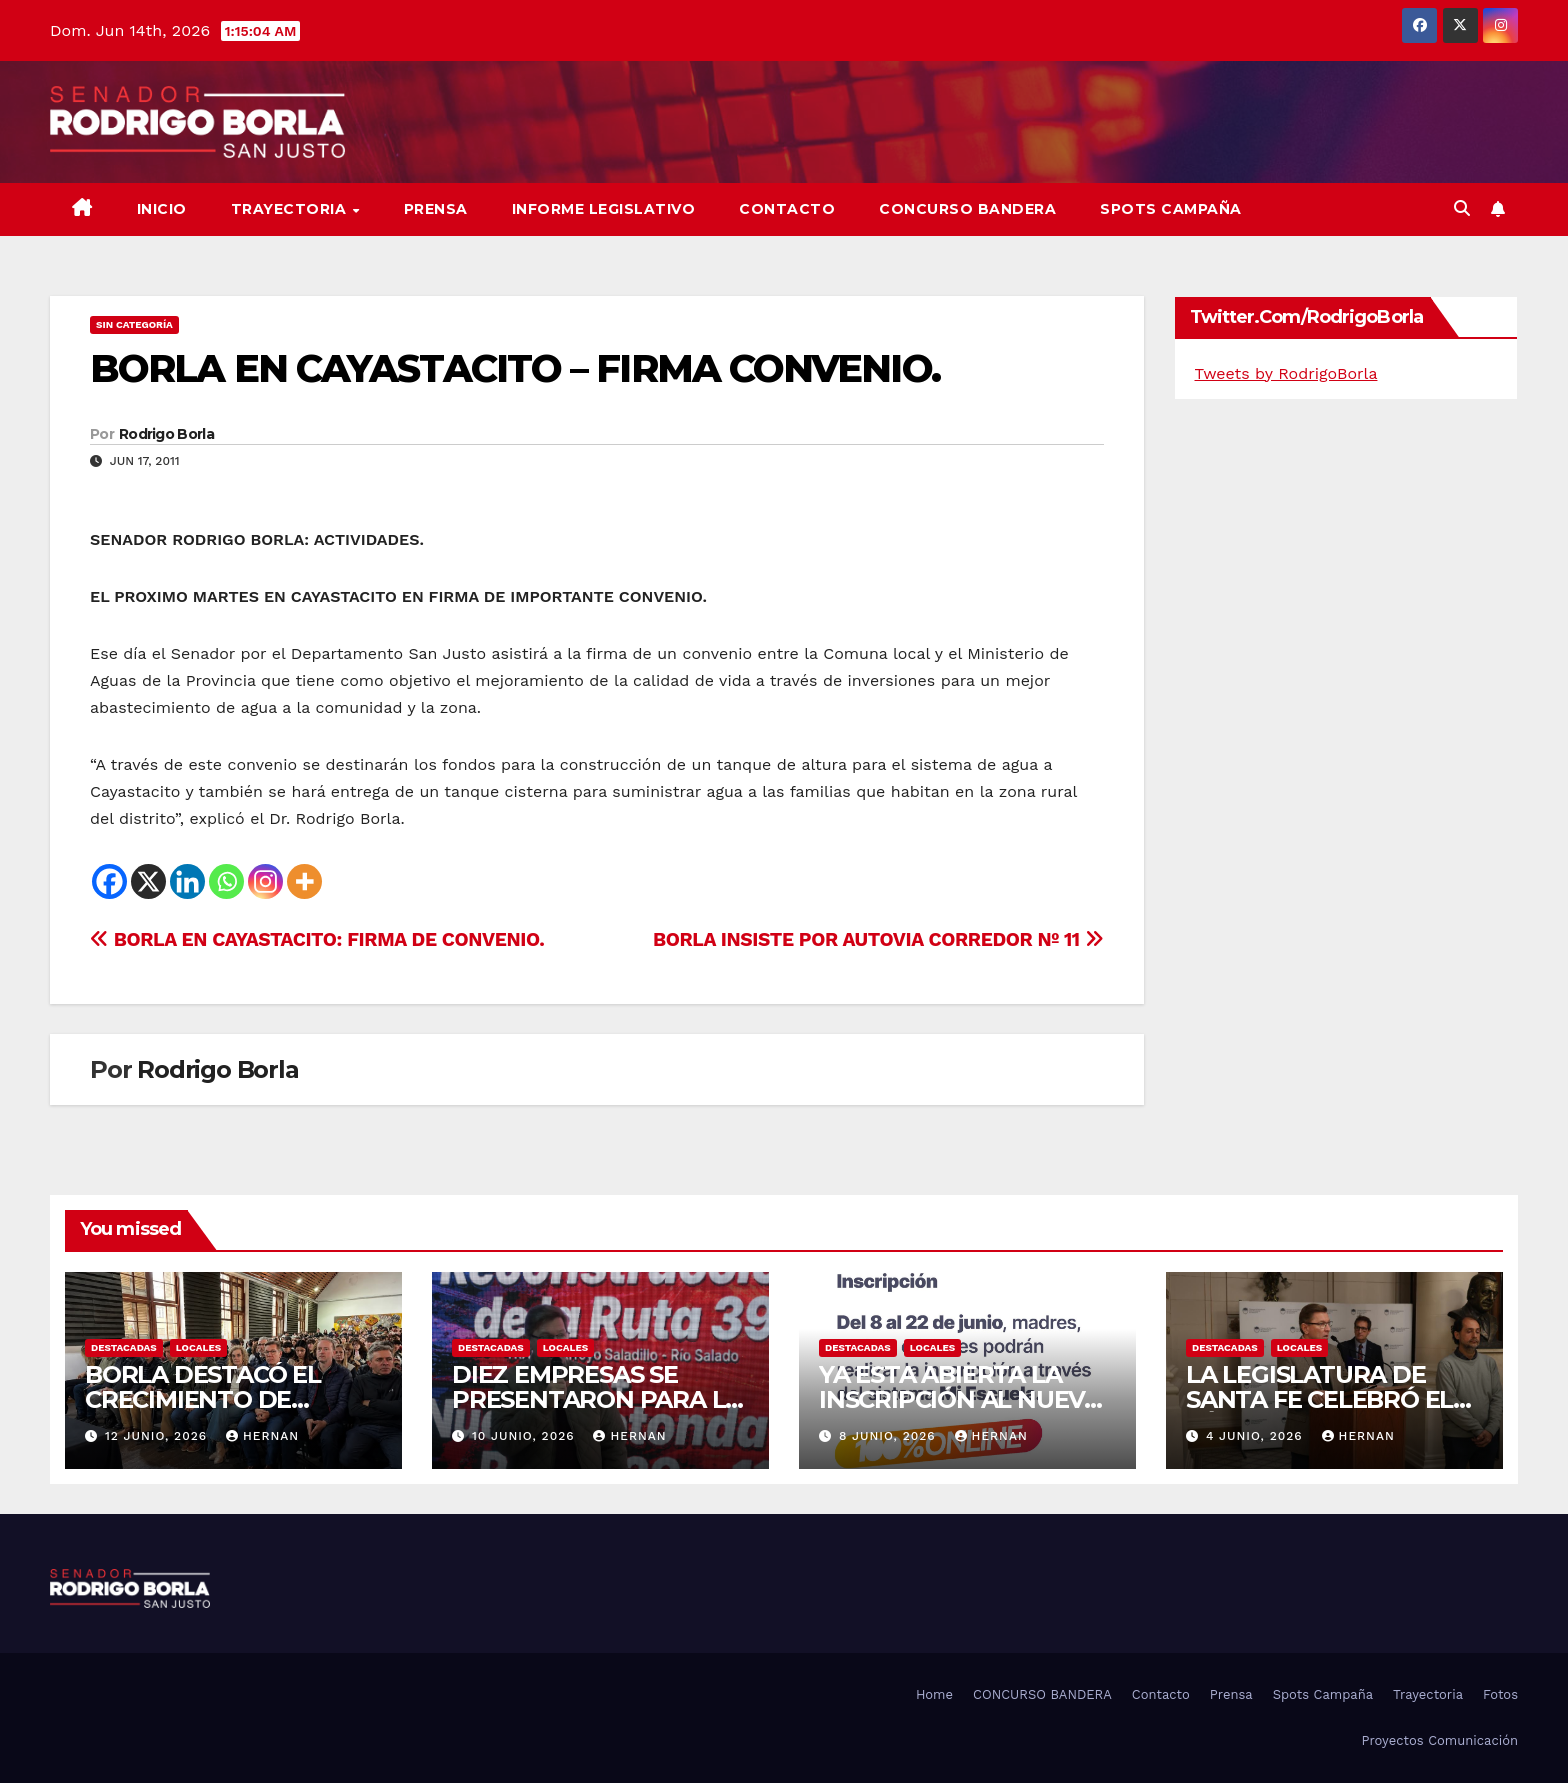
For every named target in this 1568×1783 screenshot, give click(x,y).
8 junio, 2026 (890, 1436)
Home (934, 1694)
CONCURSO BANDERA (967, 209)
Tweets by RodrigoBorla (1286, 373)
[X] (148, 881)
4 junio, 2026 (1257, 1436)
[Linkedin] (187, 881)
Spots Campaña (1323, 1694)
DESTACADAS (124, 1347)
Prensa (436, 209)
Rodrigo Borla (166, 434)
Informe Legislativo (604, 209)
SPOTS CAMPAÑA (1171, 209)
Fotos (1500, 1694)
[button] (1462, 208)
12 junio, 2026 (158, 1436)
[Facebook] (109, 881)
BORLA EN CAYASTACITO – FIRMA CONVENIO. (515, 368)
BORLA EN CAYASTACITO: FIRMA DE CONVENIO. (317, 939)
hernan (262, 1436)
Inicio (162, 209)
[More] (304, 881)
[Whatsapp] (226, 881)
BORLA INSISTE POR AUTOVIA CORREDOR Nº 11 (878, 939)
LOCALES (199, 1347)
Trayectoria (291, 209)
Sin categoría (134, 324)
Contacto (787, 209)
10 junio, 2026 (526, 1436)
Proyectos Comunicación (1439, 1740)
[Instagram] (265, 881)
